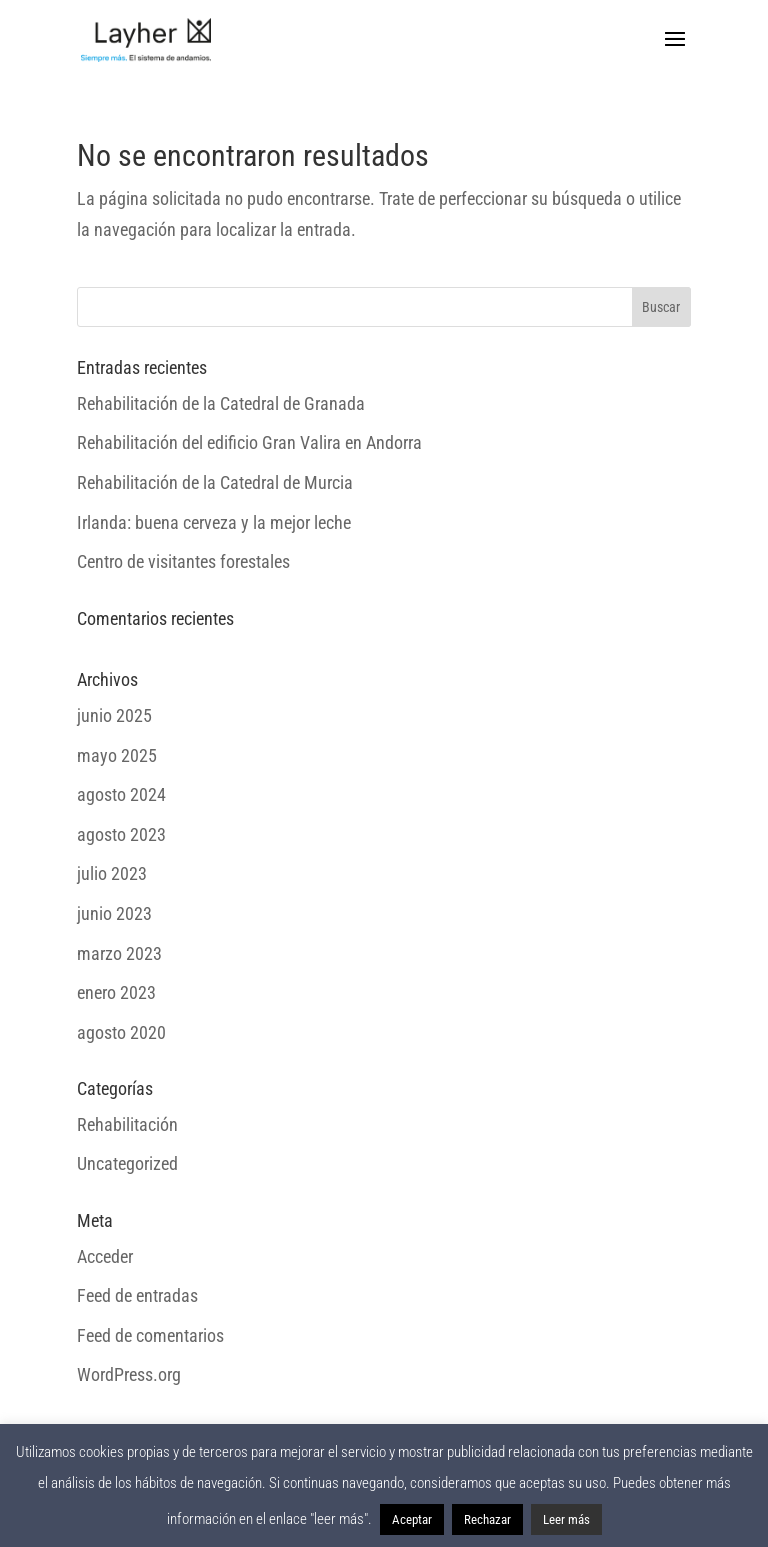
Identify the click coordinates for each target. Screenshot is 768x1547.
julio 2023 (112, 873)
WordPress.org (129, 1374)
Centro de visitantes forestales (183, 561)
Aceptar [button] (412, 1519)
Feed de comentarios (150, 1335)
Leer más (566, 1519)
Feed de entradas (137, 1295)
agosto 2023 (121, 834)
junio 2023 (114, 913)
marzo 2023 (119, 953)
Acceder (105, 1256)
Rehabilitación (127, 1124)
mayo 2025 (117, 755)
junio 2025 (114, 715)
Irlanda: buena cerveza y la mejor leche (214, 522)
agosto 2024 (121, 794)
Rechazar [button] (487, 1519)
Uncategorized (127, 1163)
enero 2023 (116, 992)
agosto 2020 (121, 1032)
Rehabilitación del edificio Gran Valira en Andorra (249, 442)
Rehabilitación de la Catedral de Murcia (215, 482)
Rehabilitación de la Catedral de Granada (221, 403)
